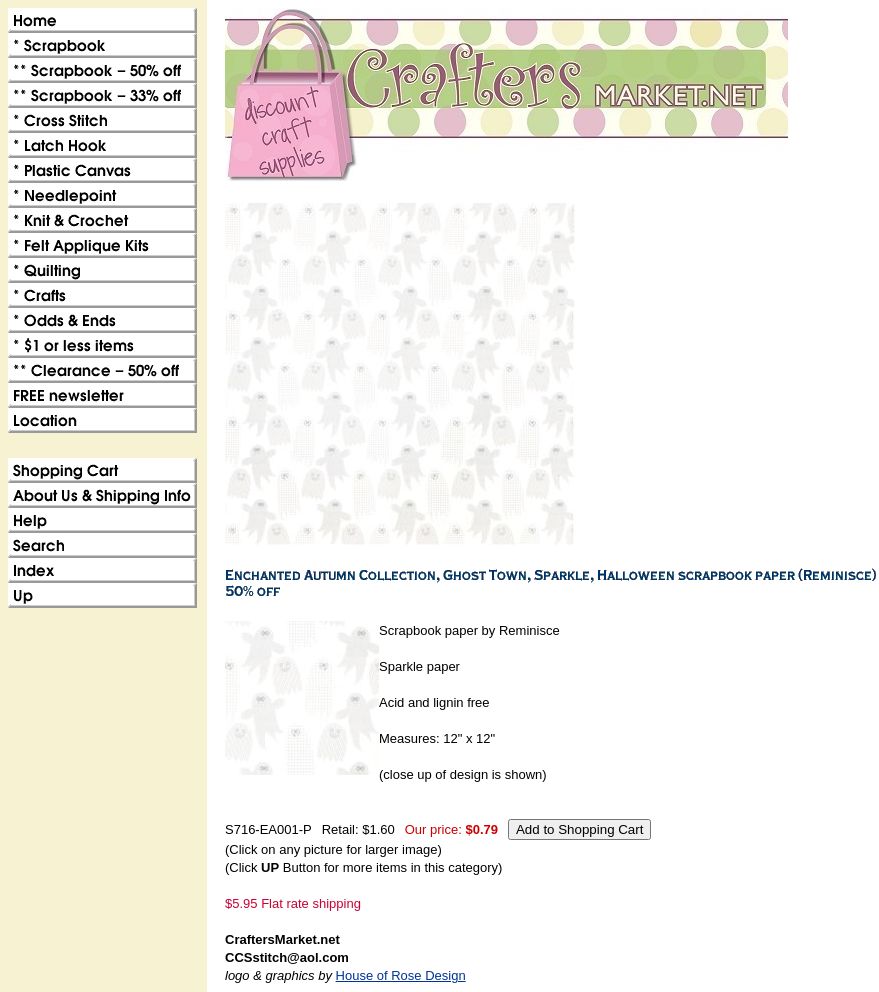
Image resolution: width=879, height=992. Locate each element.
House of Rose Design (401, 975)
